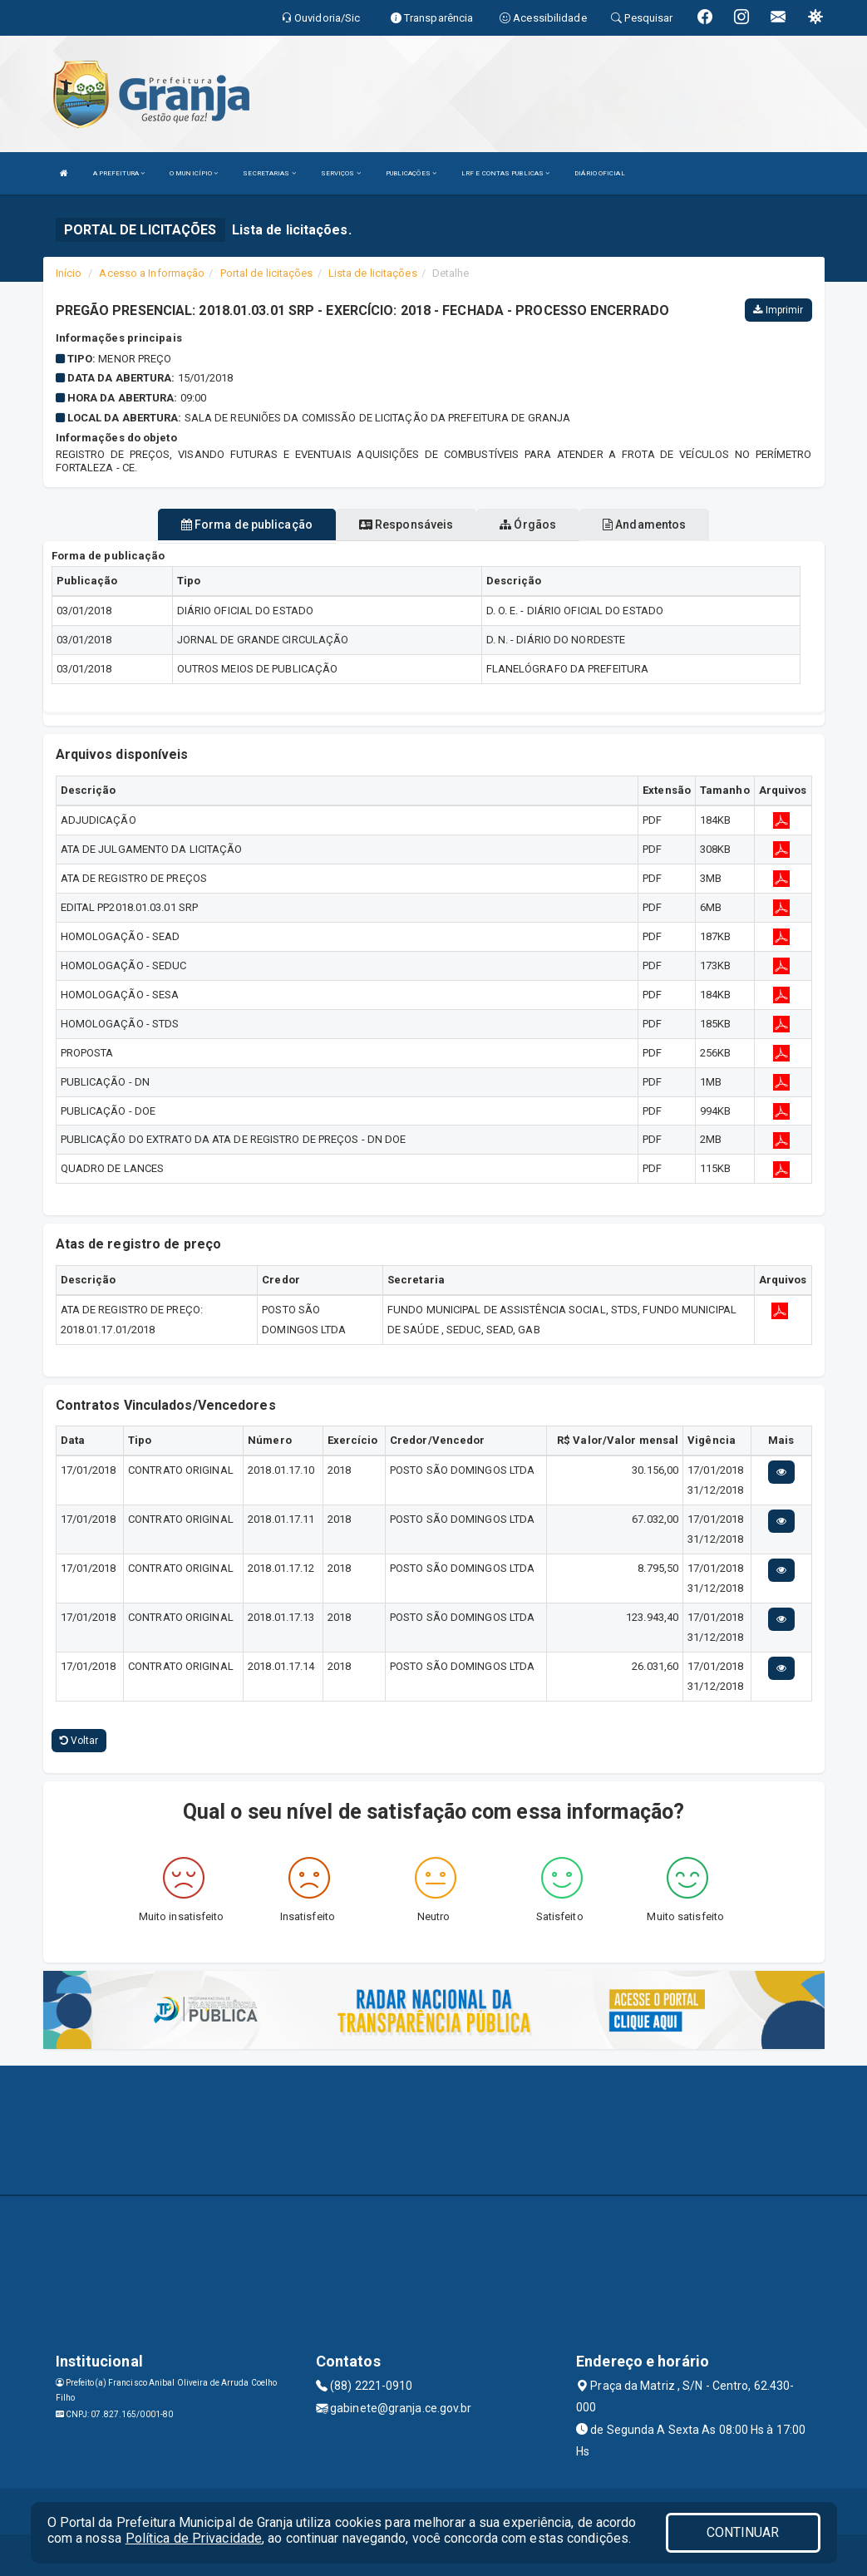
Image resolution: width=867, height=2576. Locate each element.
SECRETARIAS (269, 173)
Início (69, 273)
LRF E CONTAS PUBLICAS (505, 173)
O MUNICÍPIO (194, 173)
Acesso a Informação (151, 273)
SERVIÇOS (341, 173)
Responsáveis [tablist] (406, 524)
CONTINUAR (743, 2532)
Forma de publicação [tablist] (247, 524)
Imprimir (778, 310)
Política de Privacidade (194, 2538)
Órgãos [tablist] (528, 524)
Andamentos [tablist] (644, 524)
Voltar (79, 1740)
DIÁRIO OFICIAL (599, 173)
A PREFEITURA (119, 173)
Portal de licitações (266, 273)
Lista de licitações (372, 273)
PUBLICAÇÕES (411, 173)
